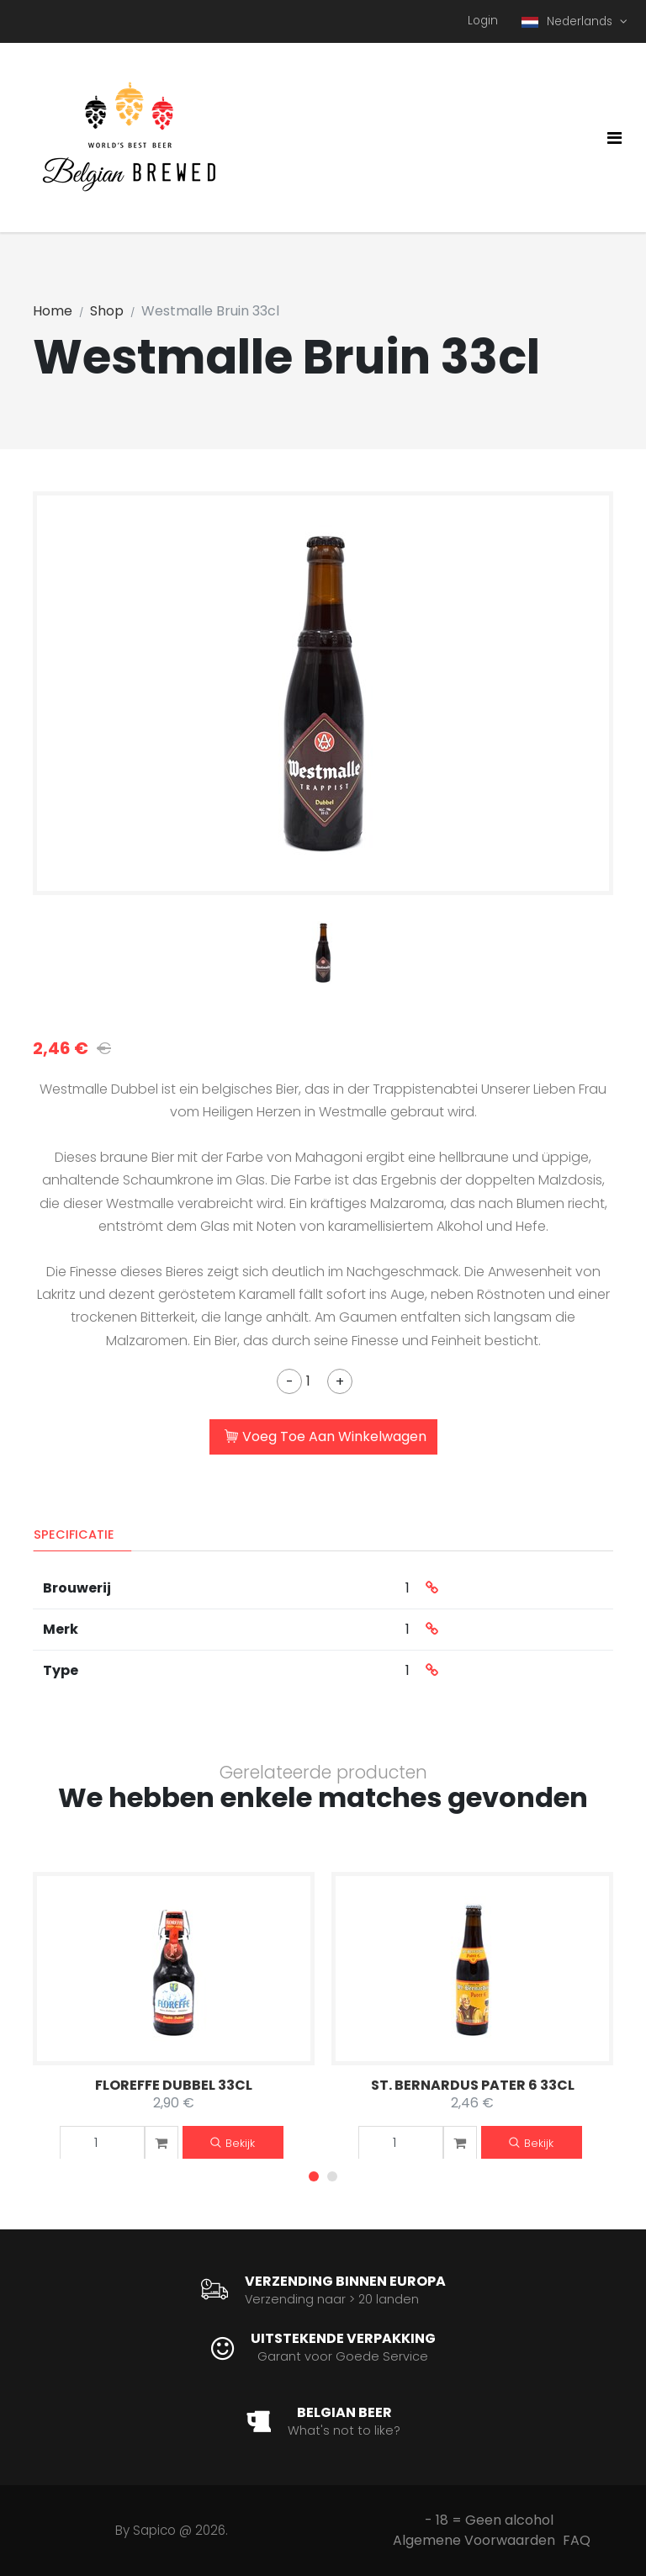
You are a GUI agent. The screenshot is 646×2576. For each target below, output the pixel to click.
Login (483, 21)
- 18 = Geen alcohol (489, 2520)
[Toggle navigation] (614, 138)
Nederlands (569, 21)
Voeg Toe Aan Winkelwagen (325, 1438)
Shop (107, 311)
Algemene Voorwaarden (474, 2540)
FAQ (576, 2540)
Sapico (154, 2530)
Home (52, 311)
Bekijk (232, 2143)
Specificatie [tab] (74, 1534)
